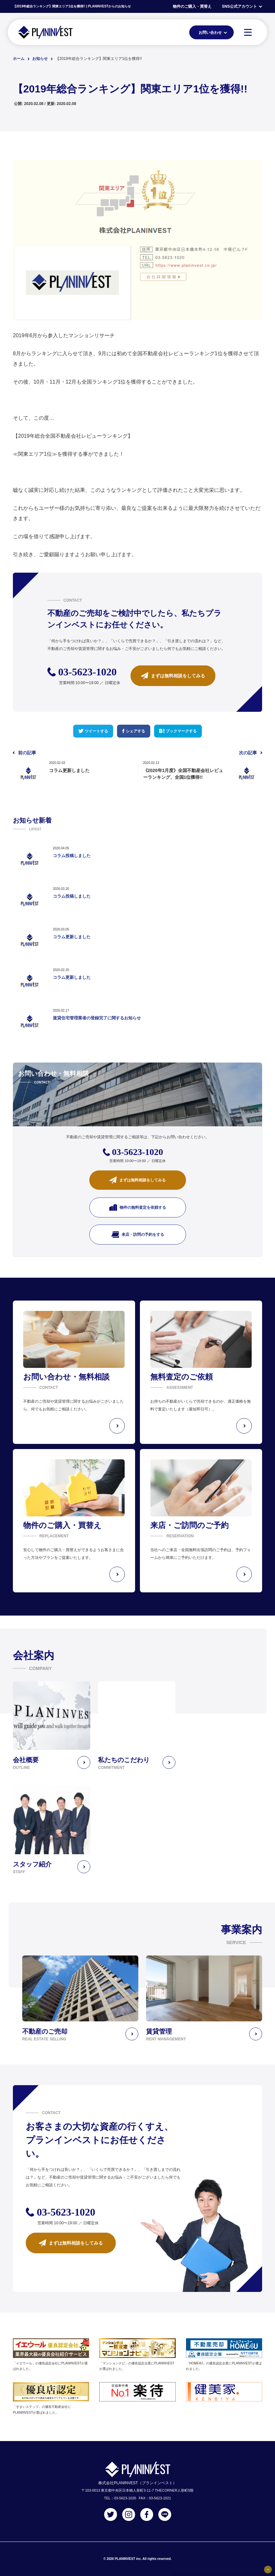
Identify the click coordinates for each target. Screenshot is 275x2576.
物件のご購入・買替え (192, 6)
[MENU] (248, 32)
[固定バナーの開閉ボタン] (268, 2569)
